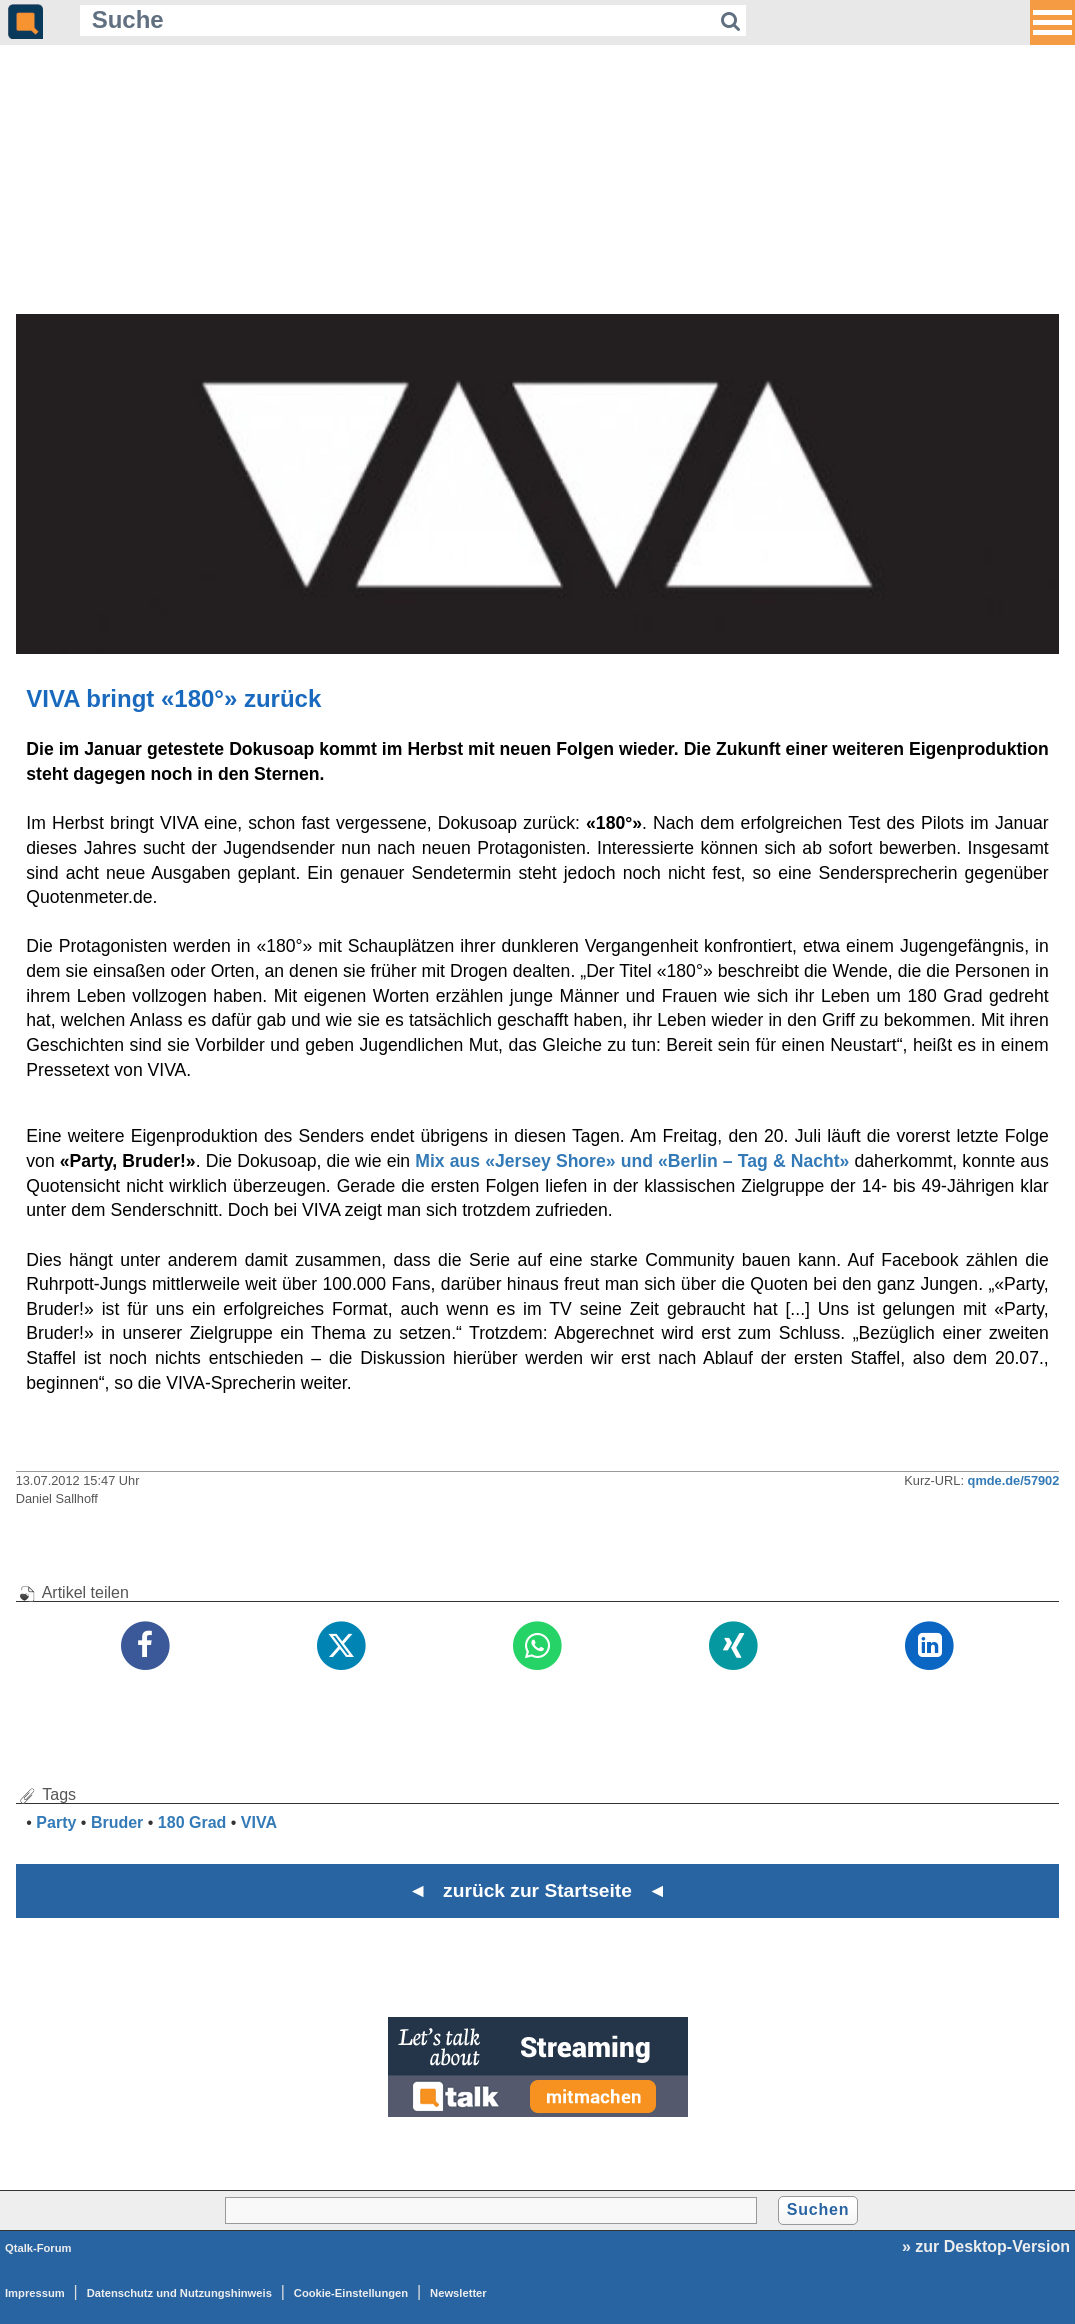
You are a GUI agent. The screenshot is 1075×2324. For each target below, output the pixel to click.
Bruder (117, 1822)
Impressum (35, 2293)
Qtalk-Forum (38, 2248)
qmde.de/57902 (1014, 1480)
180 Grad (192, 1822)
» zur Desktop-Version (986, 2246)
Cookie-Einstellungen (351, 2293)
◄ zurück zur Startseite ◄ (537, 1890)
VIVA (259, 1822)
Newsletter (458, 2293)
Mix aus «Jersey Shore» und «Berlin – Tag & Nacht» (632, 1161)
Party (56, 1822)
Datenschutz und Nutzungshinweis (179, 2293)
